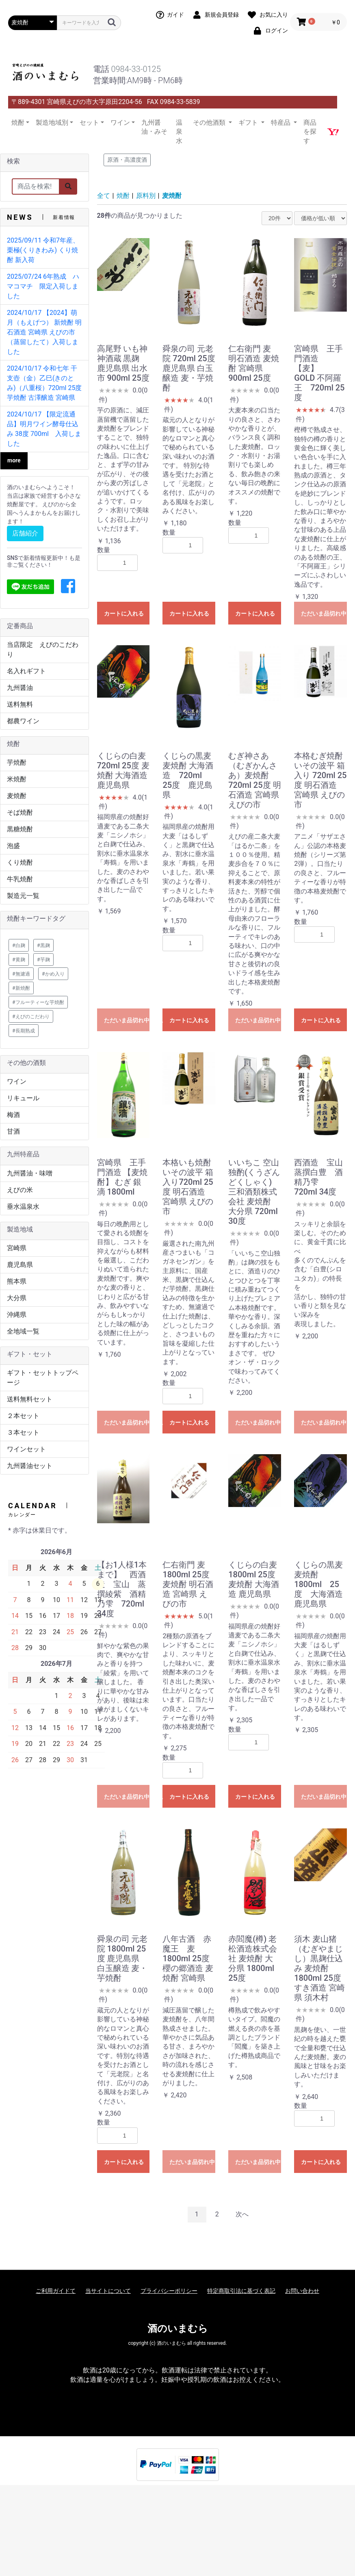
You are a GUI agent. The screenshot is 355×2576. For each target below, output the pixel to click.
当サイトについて (108, 2291)
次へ (242, 2214)
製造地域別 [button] (52, 122)
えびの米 (20, 1190)
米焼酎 (16, 779)
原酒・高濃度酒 (127, 159)
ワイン (16, 1081)
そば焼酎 (20, 812)
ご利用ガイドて (56, 2291)
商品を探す (309, 132)
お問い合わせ (302, 2291)
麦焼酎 (16, 796)
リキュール (23, 1098)
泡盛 (13, 846)
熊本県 (16, 1281)
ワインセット (26, 1449)
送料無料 (20, 704)
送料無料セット (29, 1399)
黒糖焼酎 (20, 829)
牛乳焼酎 (20, 879)
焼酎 (123, 195)
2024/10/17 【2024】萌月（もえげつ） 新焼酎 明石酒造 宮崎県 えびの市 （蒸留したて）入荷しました (44, 332)
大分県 (16, 1298)
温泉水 (179, 132)
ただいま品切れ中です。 (324, 613)
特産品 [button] (281, 122)
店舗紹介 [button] (25, 533)
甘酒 (13, 1131)
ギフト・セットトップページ (42, 1377)
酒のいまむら (177, 2328)
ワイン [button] (120, 122)
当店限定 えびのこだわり (42, 649)
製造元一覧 (23, 896)
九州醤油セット (29, 1466)
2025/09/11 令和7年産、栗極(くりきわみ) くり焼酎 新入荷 (43, 250)
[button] (68, 587)
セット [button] (89, 122)
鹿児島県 (20, 1264)
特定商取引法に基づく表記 (241, 2291)
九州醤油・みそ (154, 127)
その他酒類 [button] (210, 122)
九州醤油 (20, 688)
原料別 (146, 195)
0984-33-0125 (135, 69)
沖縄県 (16, 1314)
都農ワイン (23, 721)
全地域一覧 (23, 1331)
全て (103, 195)
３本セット (23, 1432)
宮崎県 (16, 1248)
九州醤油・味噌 (29, 1173)
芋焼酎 (16, 762)
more (14, 460)
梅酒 (13, 1115)
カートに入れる (124, 613)
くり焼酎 (20, 862)
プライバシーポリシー (169, 2291)
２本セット (23, 1416)
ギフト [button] (249, 122)
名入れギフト (26, 671)
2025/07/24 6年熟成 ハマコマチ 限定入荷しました (43, 286)
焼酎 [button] (17, 122)
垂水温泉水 (23, 1206)
